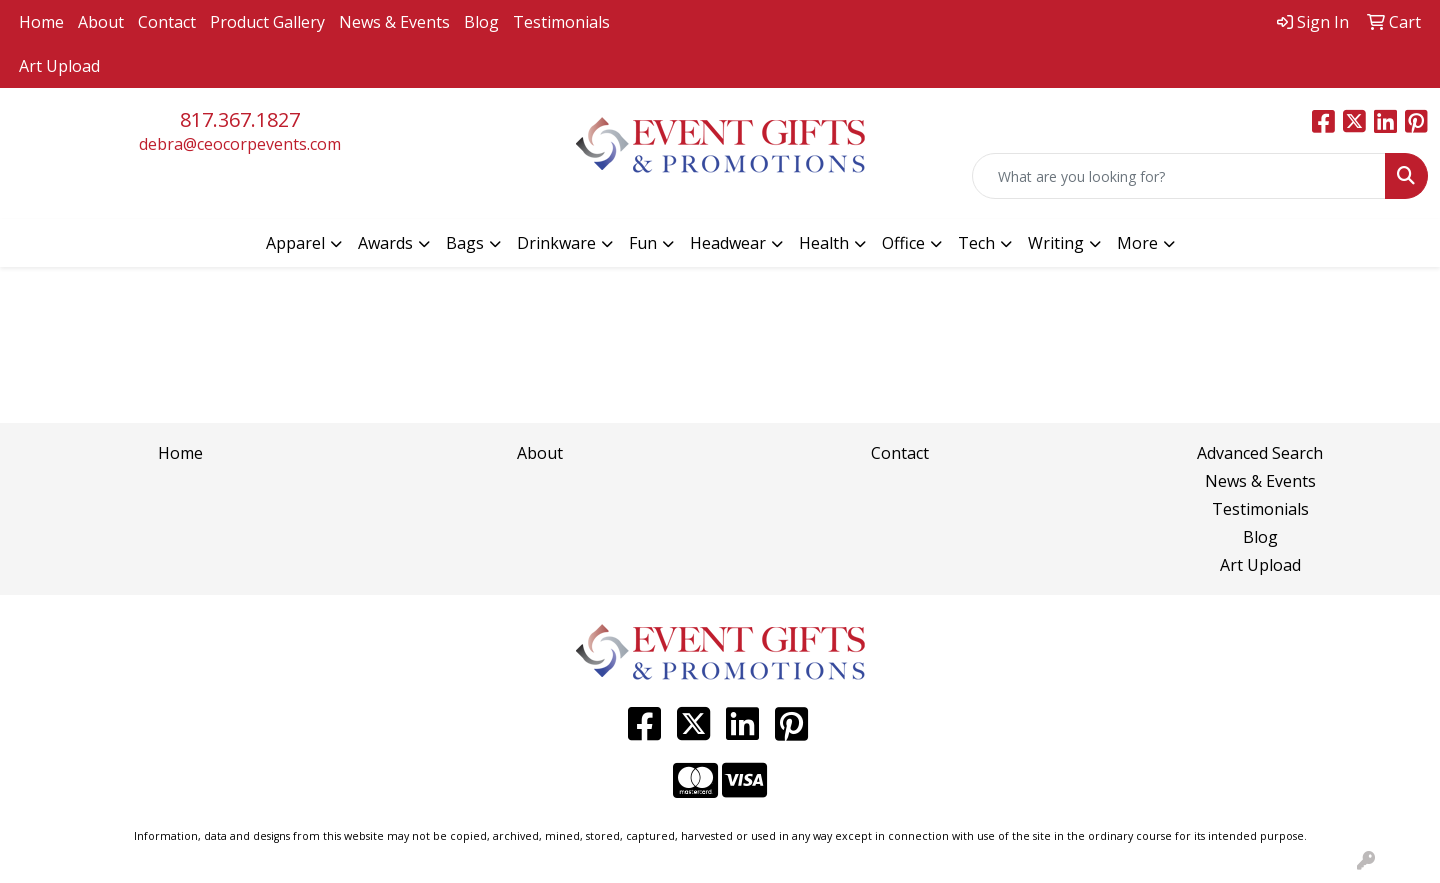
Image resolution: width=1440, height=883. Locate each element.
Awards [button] (385, 243)
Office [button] (903, 243)
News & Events (394, 22)
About (101, 22)
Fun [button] (643, 243)
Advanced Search (1260, 453)
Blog (481, 22)
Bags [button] (465, 243)
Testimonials (561, 22)
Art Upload (59, 66)
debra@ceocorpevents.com (240, 144)
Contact (167, 22)
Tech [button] (976, 243)
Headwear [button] (728, 243)
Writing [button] (1056, 243)
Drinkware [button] (556, 243)
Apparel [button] (295, 243)
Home (41, 22)
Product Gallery (267, 22)
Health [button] (824, 243)
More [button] (1137, 243)
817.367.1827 (240, 119)
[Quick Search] (1179, 176)
